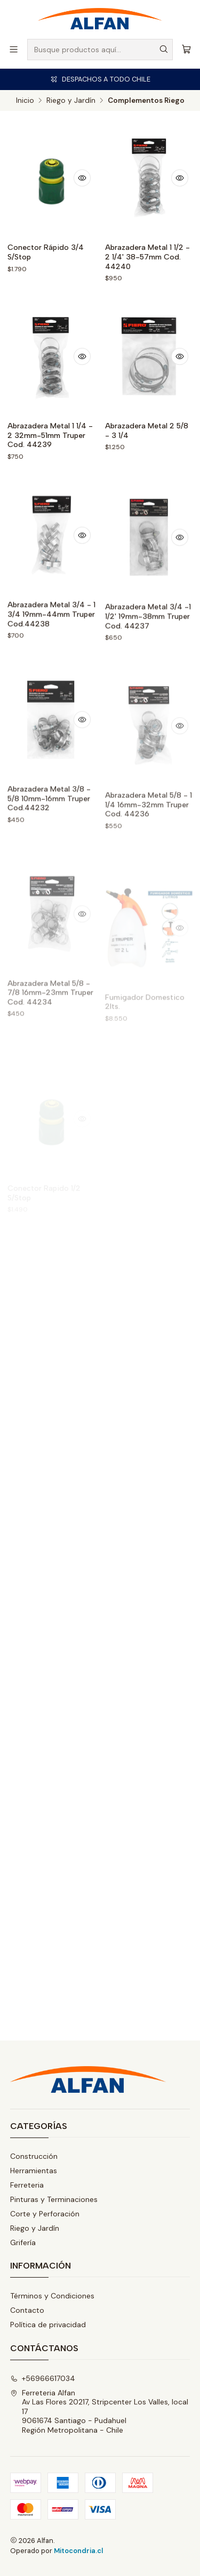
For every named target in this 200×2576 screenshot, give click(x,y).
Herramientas (33, 2170)
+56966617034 (42, 2378)
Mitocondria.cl (78, 2550)
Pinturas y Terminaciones (54, 2199)
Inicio (25, 100)
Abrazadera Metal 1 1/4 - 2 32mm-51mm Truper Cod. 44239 (50, 435)
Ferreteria (27, 2185)
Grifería (23, 2242)
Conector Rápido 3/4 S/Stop (45, 252)
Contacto (27, 2310)
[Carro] (186, 49)
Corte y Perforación (44, 2214)
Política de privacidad (48, 2324)
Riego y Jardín (70, 100)
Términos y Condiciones (52, 2296)
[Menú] (13, 49)
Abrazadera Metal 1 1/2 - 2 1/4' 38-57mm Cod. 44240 (147, 257)
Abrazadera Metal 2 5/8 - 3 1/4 (146, 430)
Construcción (34, 2156)
